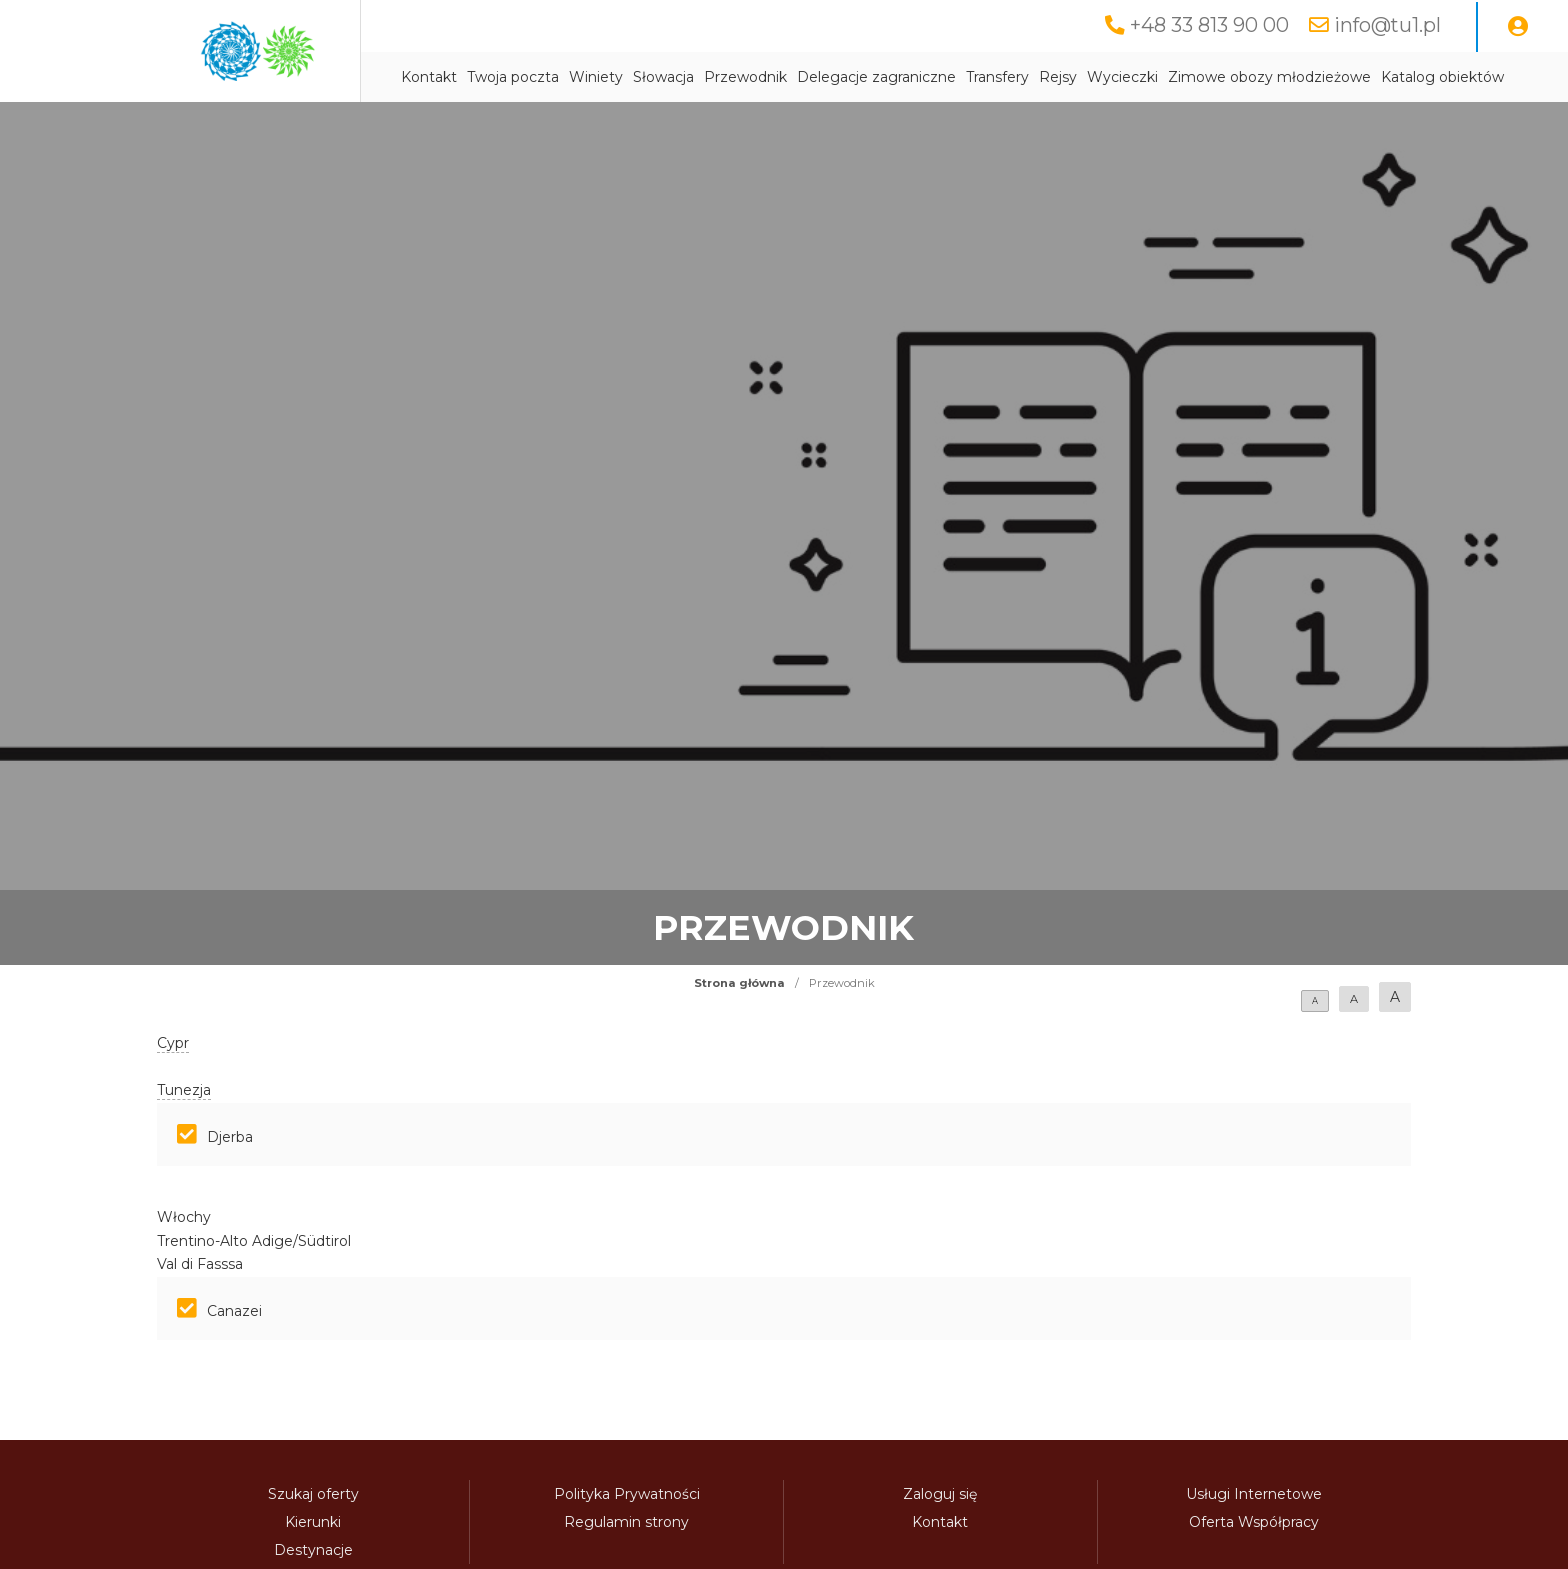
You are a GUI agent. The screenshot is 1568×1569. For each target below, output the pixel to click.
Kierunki (313, 1522)
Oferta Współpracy (1254, 1522)
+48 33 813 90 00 (1209, 25)
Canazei (234, 1311)
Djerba (230, 1137)
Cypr (173, 1043)
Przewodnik (745, 77)
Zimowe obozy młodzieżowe (1269, 77)
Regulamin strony (626, 1522)
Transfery (997, 77)
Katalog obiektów (1442, 77)
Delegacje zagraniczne (876, 77)
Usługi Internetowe (1254, 1494)
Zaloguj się (940, 1494)
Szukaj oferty (313, 1494)
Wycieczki (1122, 77)
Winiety (596, 77)
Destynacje (313, 1550)
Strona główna (739, 983)
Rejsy (1058, 77)
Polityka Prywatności (627, 1494)
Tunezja (184, 1090)
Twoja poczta (513, 77)
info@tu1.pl (1387, 25)
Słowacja (663, 77)
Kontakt (429, 77)
